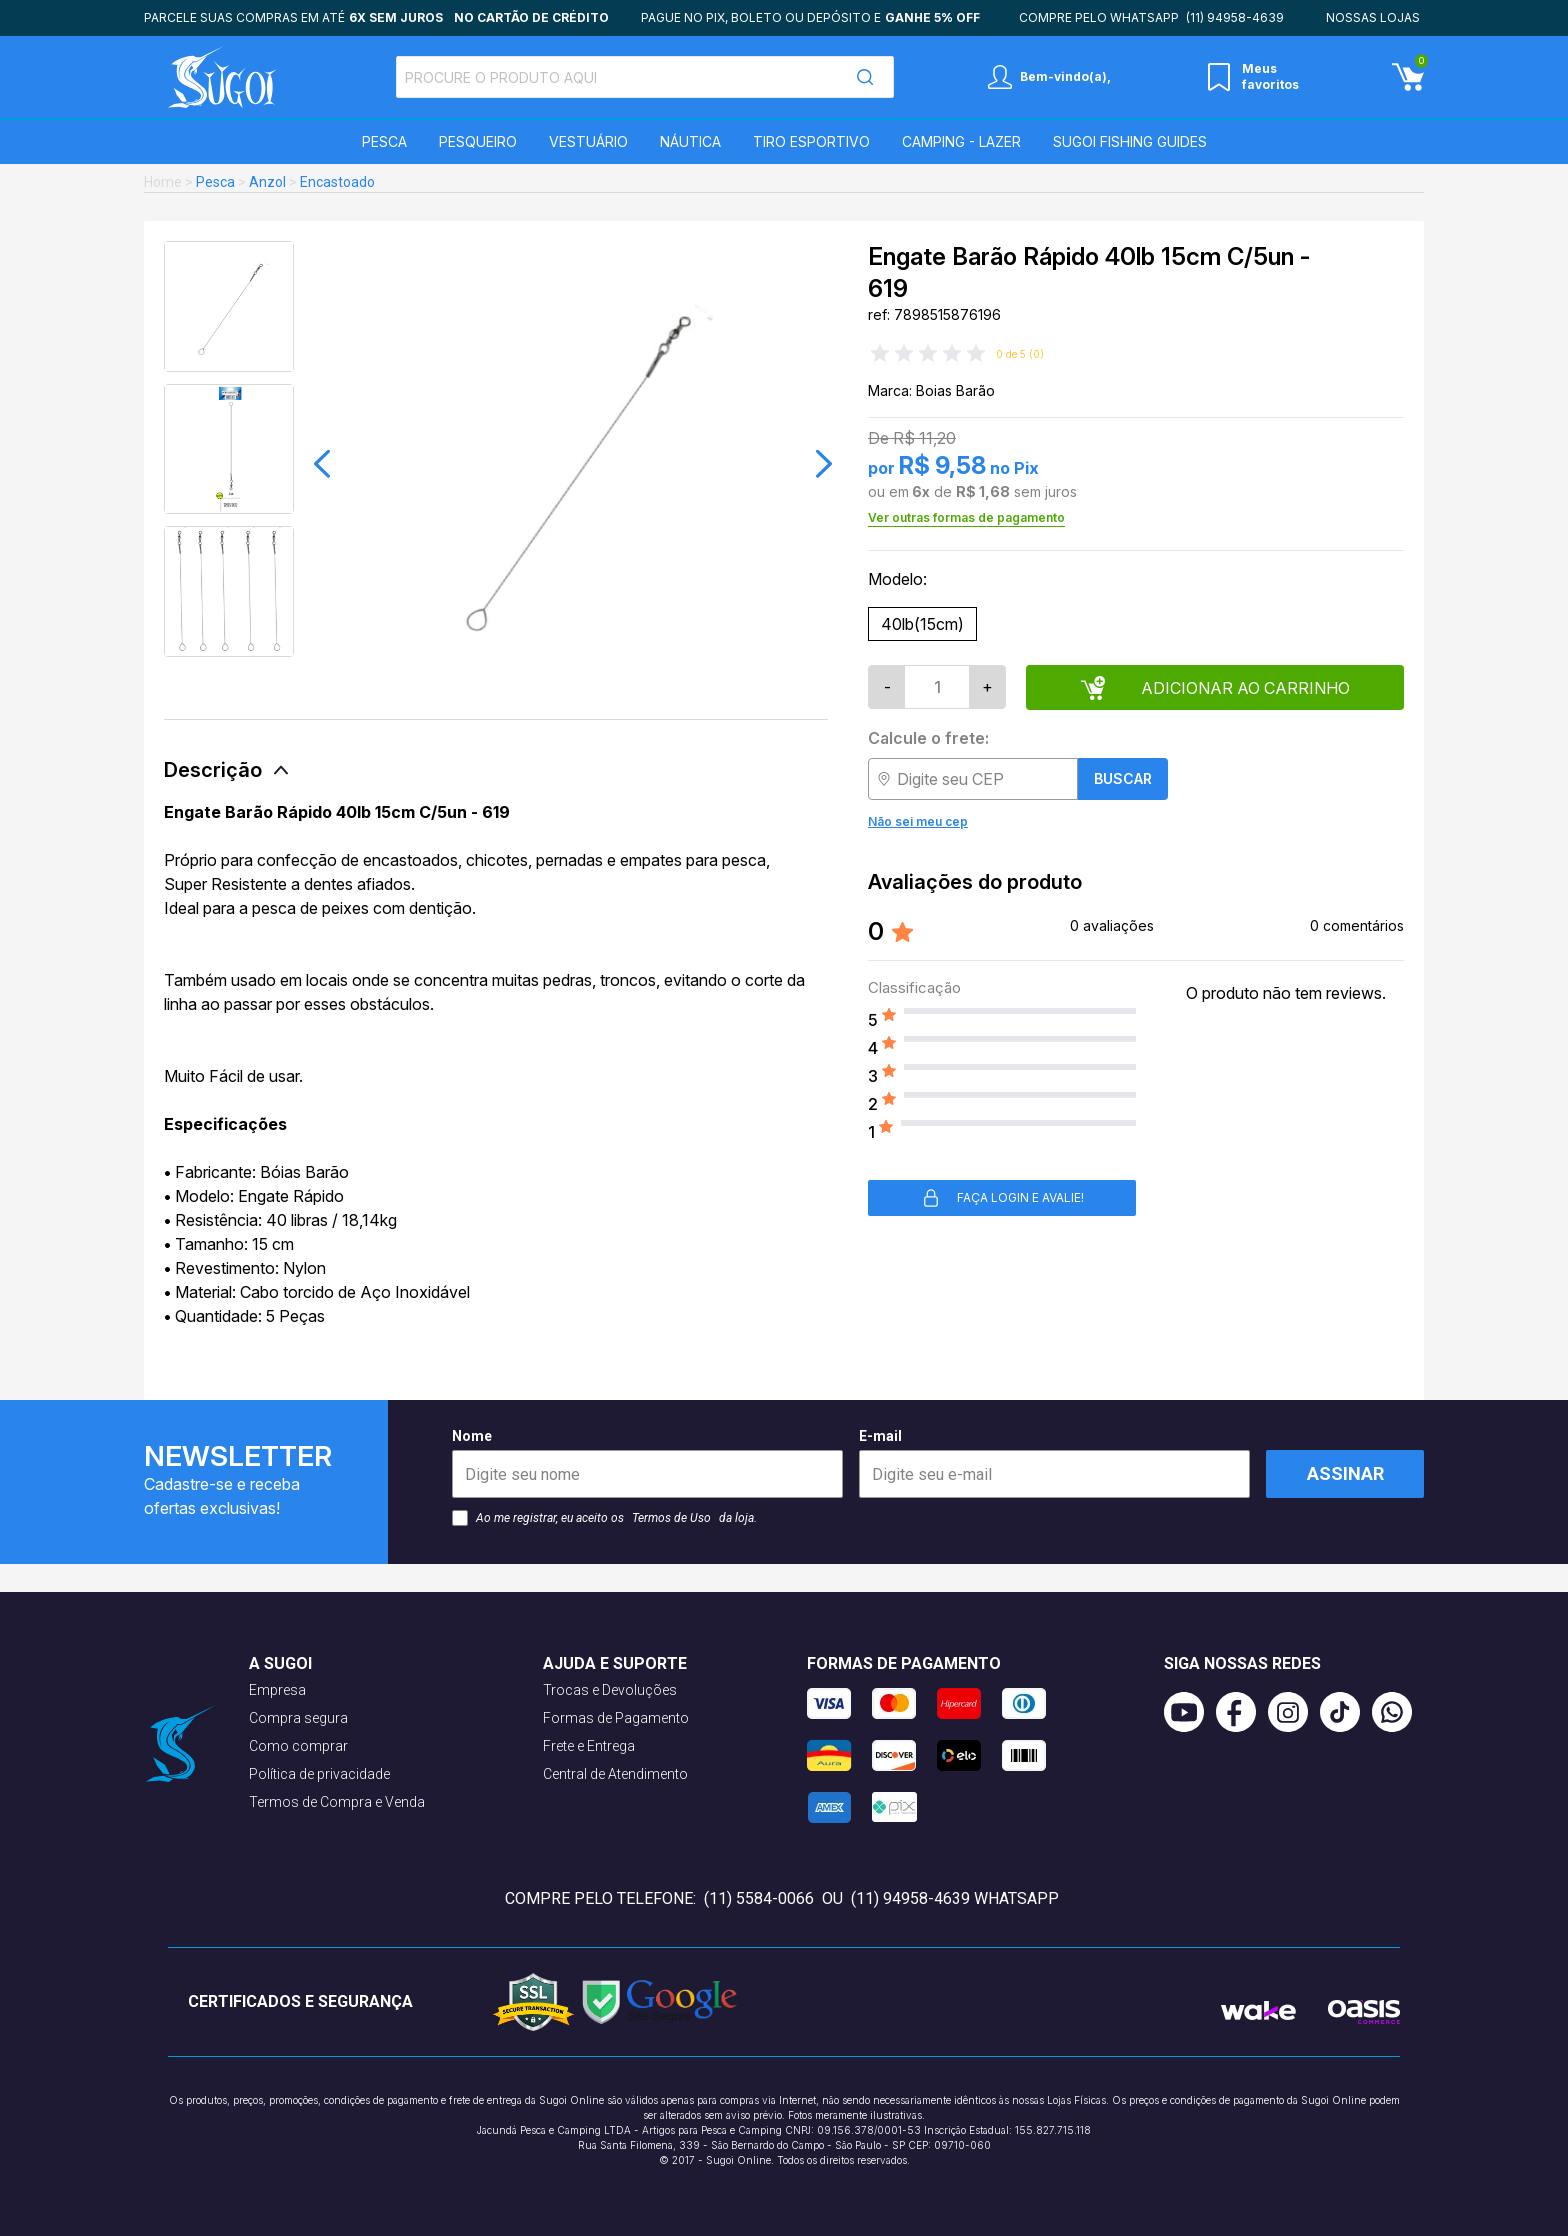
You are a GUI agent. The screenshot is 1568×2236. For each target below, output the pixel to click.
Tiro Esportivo (811, 141)
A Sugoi (280, 1663)
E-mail (1054, 1463)
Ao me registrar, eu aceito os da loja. (604, 1518)
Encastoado (337, 182)
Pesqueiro (478, 141)
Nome (647, 1463)
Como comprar (298, 1746)
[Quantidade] (937, 687)
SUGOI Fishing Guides (1130, 141)
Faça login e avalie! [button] (1002, 1198)
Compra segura (298, 1718)
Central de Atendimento (615, 1774)
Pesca (384, 141)
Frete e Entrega (589, 1746)
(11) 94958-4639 (1235, 17)
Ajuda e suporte (615, 1663)
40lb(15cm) (922, 624)
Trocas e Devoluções (610, 1690)
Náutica (690, 141)
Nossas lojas (1373, 17)
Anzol (267, 182)
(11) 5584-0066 (759, 1898)
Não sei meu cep (918, 821)
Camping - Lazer (961, 141)
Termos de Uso (671, 1518)
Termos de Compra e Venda (337, 1802)
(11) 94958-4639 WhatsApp (955, 1898)
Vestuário (588, 141)
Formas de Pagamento (616, 1718)
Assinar (1345, 1473)
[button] (322, 464)
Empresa (277, 1690)
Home (163, 182)
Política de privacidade (319, 1774)
